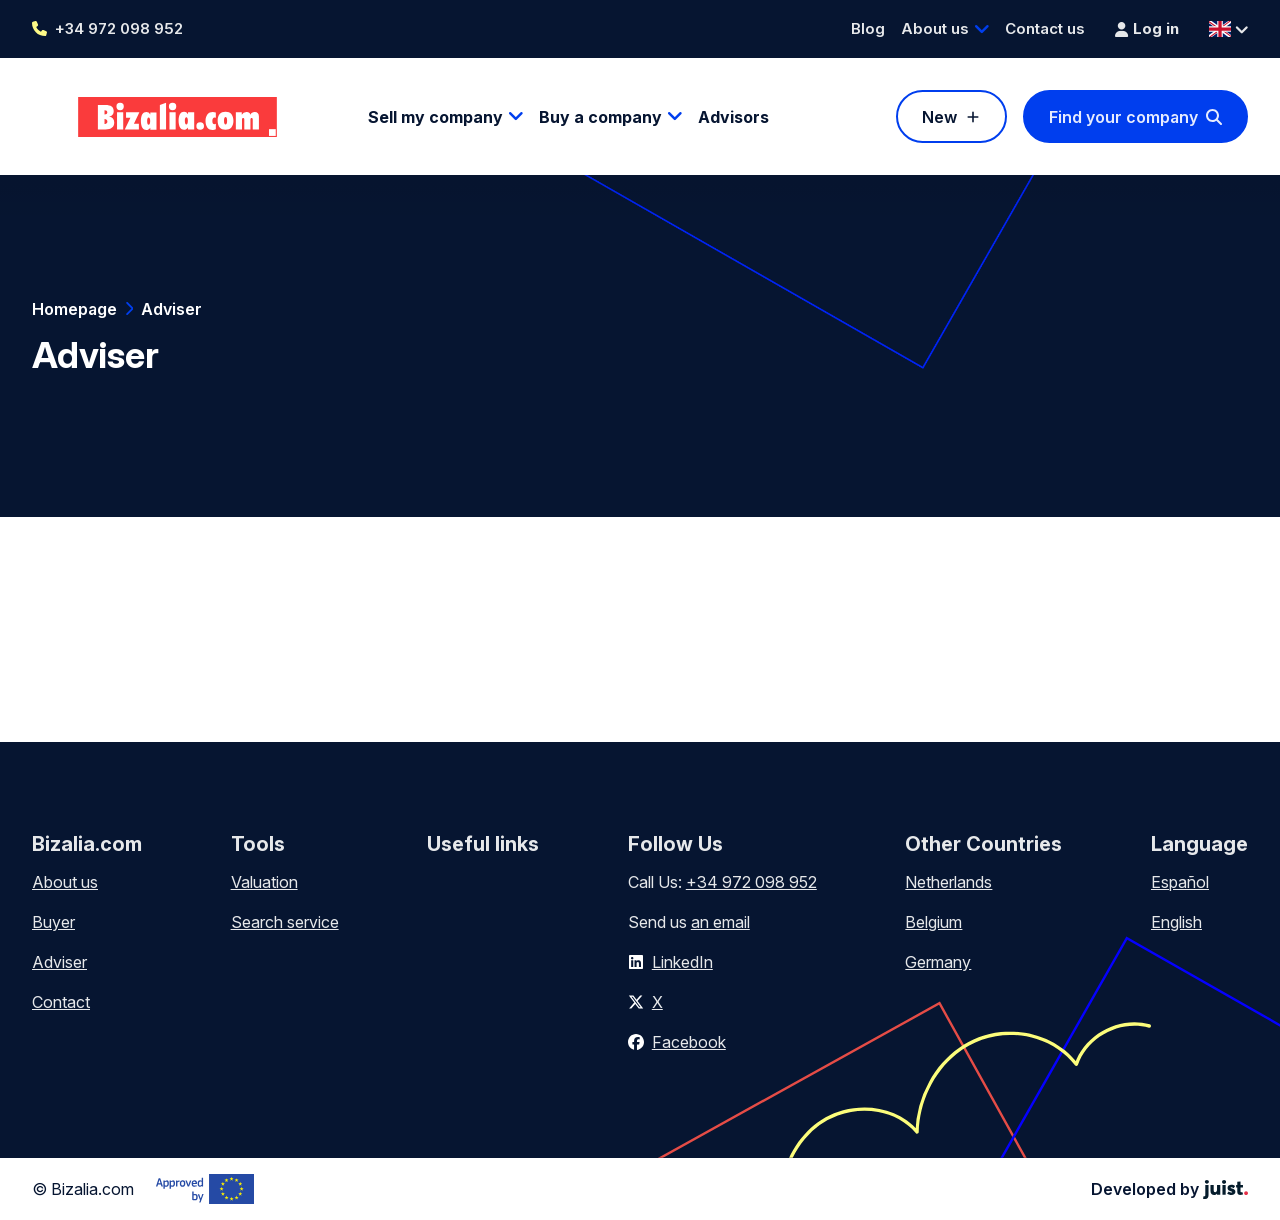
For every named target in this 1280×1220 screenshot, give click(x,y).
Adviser (171, 309)
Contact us (1045, 28)
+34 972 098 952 (119, 28)
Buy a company (600, 117)
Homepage (74, 309)
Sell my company (435, 117)
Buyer (53, 922)
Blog (868, 28)
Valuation (264, 882)
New (939, 117)
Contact (61, 1002)
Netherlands (948, 882)
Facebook (689, 1042)
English (1176, 922)
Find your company (1123, 117)
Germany (938, 962)
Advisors (733, 117)
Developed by (1169, 1189)
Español (1180, 882)
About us (935, 28)
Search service (285, 922)
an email (720, 922)
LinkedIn (682, 962)
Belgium (933, 922)
